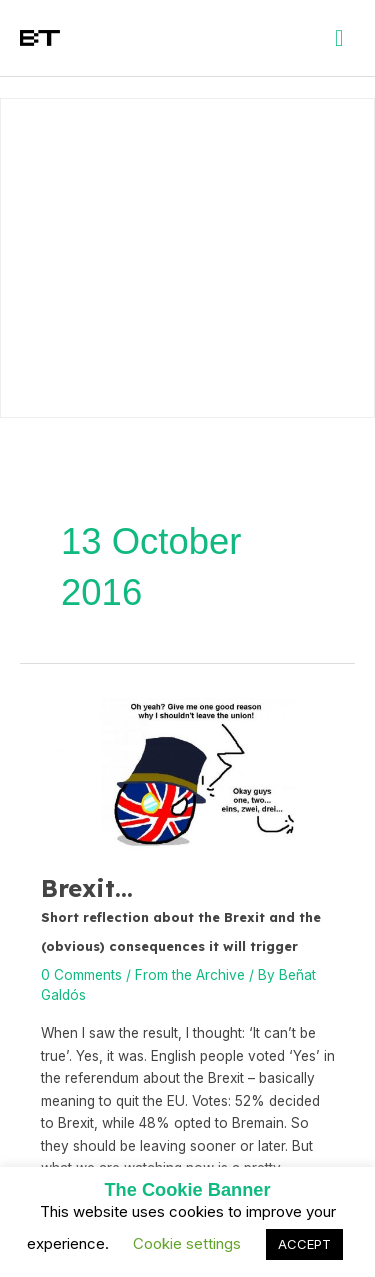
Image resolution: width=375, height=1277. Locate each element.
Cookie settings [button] (187, 1243)
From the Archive (190, 975)
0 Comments (81, 975)
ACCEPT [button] (304, 1244)
